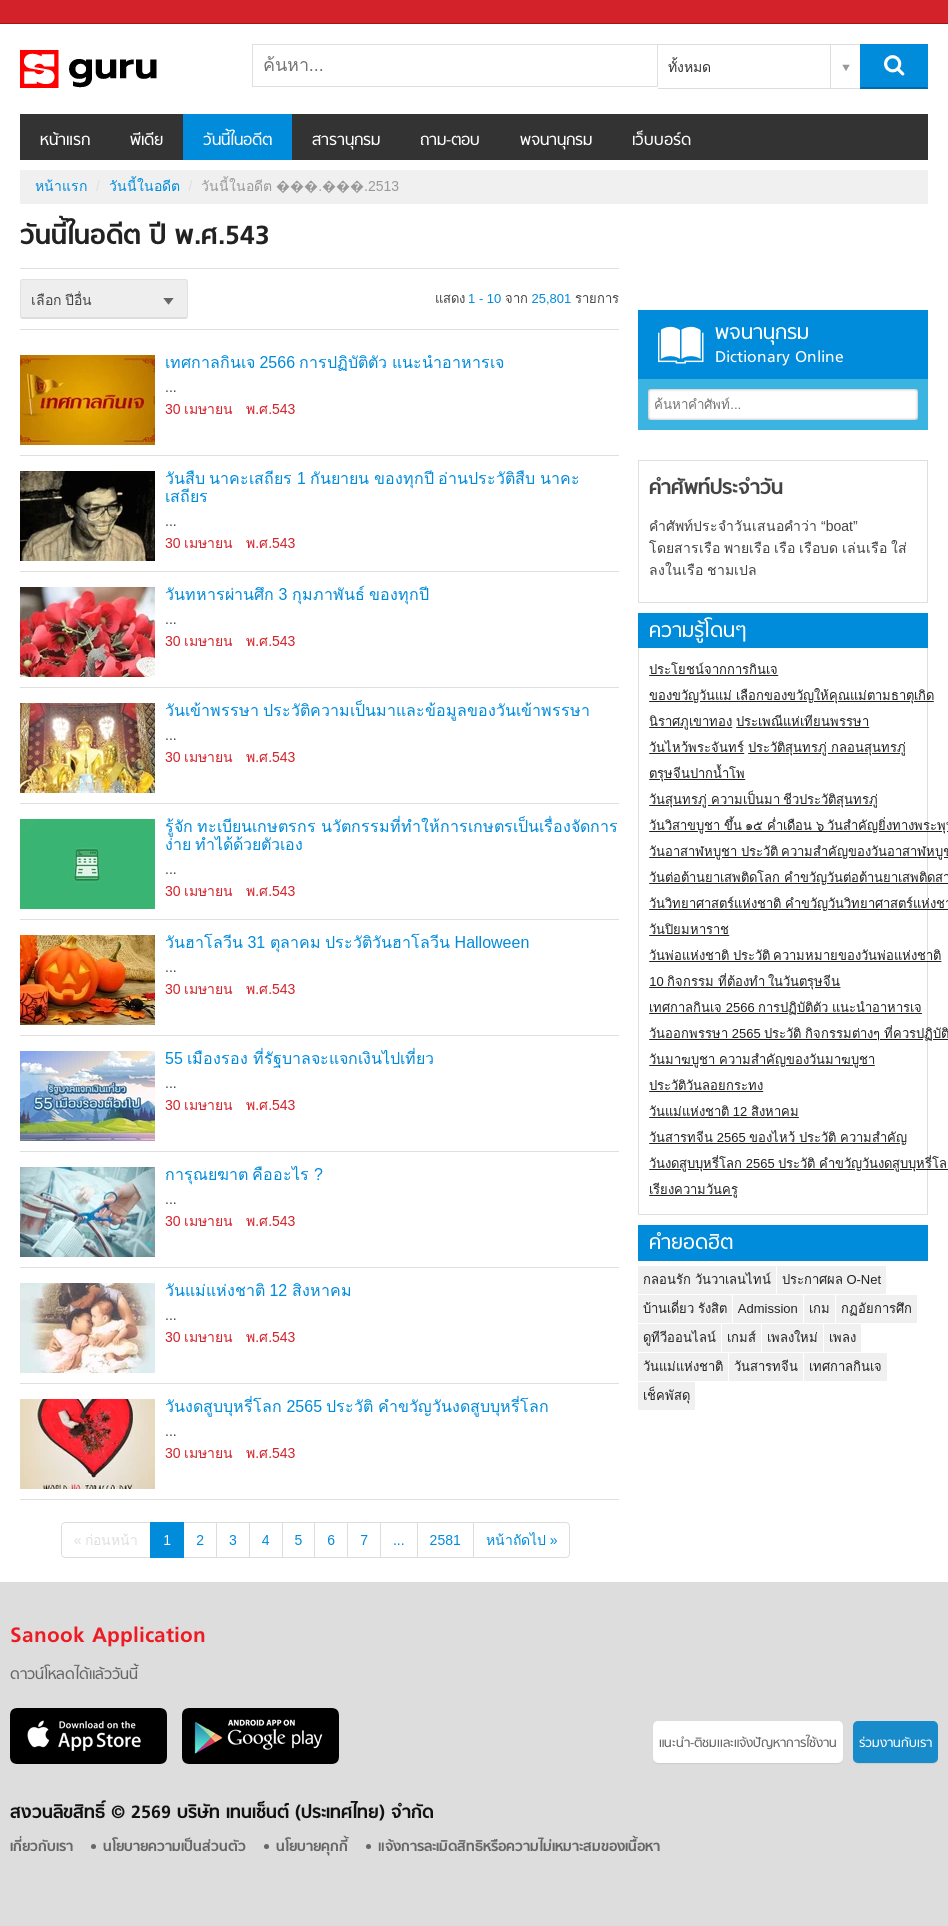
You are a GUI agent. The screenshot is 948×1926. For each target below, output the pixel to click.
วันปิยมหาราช (689, 929)
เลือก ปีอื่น (61, 300)
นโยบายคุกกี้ (312, 1847)
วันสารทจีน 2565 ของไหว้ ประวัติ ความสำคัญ (777, 1137)
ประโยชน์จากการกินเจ (713, 669)
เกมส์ (741, 1337)
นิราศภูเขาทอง (690, 721)
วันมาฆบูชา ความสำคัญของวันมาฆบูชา (762, 1059)
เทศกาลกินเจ (845, 1366)
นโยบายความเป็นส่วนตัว (174, 1847)
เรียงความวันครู (693, 1189)
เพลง (842, 1337)
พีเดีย (146, 141)
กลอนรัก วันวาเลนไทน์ (707, 1279)
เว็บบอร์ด (661, 141)
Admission (768, 1308)
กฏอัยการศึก (876, 1308)
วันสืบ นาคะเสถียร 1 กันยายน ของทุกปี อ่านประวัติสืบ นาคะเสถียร (372, 487)
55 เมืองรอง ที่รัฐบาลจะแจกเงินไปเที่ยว (299, 1058)
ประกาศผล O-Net (831, 1279)
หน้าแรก (65, 141)
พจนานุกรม (556, 141)
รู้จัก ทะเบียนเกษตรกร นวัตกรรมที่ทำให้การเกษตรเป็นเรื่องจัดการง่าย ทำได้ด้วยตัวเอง (391, 835)
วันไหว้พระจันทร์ (696, 747)
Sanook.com (60, 12)
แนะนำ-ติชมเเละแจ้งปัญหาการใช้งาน (748, 1743)
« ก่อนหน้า (106, 1540)
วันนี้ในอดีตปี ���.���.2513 (125, 69)
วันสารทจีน (766, 1366)
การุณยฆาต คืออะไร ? (244, 1174)
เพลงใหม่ (792, 1337)
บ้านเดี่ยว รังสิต (685, 1308)
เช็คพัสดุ (666, 1395)
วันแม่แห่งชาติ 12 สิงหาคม (258, 1290)
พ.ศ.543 (270, 409)
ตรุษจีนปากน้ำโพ (697, 773)
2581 (445, 1540)
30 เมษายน (199, 409)
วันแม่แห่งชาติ (683, 1366)
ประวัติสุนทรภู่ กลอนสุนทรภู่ (827, 747)
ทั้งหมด (689, 67)
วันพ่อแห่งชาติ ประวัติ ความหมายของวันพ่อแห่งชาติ (795, 955)
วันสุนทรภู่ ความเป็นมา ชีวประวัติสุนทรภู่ (763, 799)
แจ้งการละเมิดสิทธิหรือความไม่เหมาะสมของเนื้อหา (519, 1847)
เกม (819, 1308)
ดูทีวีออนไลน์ (679, 1337)
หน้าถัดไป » (522, 1540)
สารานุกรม (346, 141)
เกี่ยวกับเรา (41, 1847)
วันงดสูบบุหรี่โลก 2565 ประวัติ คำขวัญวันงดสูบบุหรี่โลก (357, 1406)
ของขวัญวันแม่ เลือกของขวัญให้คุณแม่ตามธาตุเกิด (791, 695)
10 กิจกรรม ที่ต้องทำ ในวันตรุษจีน (744, 981)
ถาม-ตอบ (450, 141)
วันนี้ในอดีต (237, 141)
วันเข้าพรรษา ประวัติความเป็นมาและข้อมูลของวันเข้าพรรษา (377, 710)
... (399, 1540)
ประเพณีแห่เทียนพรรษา (802, 721)
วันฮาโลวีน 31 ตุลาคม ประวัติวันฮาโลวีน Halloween (347, 942)
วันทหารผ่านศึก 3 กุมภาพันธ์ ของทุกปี (297, 594)
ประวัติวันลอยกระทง (706, 1085)
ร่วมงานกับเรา (895, 1743)
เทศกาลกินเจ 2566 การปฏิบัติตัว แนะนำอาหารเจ (334, 362)
